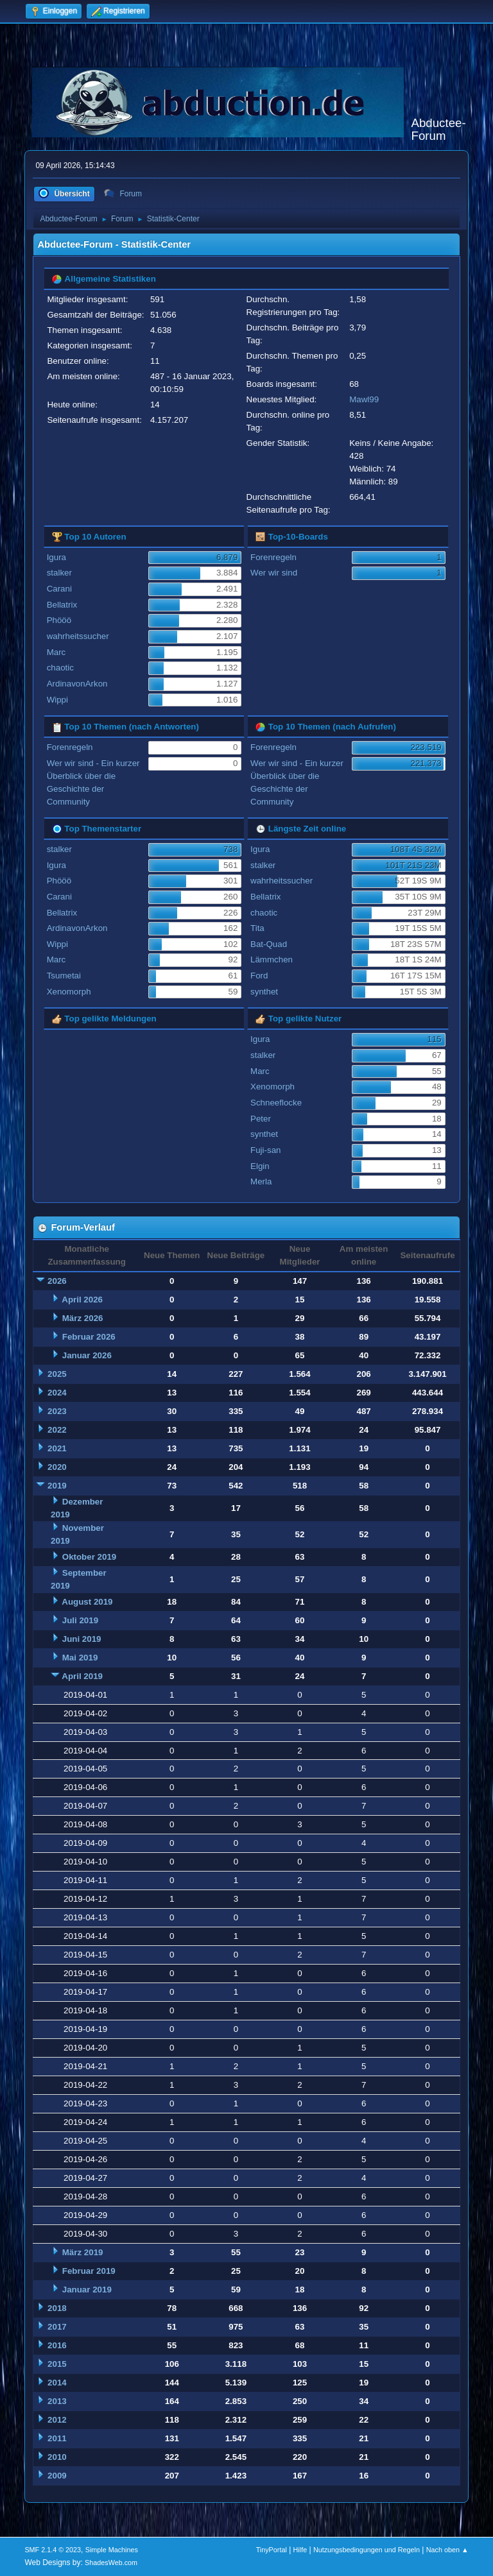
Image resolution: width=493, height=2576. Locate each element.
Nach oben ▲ (447, 2550)
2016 (57, 2345)
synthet (264, 991)
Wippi (57, 699)
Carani (59, 588)
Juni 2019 (81, 1639)
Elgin (260, 1166)
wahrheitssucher (78, 636)
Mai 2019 (80, 1657)
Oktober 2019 (89, 1557)
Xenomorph (69, 991)
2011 (57, 2438)
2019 (57, 1485)
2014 (57, 2382)
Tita (257, 928)
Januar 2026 (87, 1355)
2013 (57, 2401)
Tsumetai (64, 975)
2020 (57, 1467)
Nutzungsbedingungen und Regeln (366, 2550)
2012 (57, 2420)
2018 (57, 2308)
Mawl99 (364, 399)
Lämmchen (271, 959)
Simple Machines (111, 2550)
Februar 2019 (89, 2271)
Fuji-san (265, 1150)
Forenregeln (273, 557)
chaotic (60, 667)
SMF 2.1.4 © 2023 (52, 2550)
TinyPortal (271, 2550)
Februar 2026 (89, 1337)
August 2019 (87, 1602)
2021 (57, 1448)
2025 (57, 1374)
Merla (261, 1181)
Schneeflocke (276, 1102)
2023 (57, 1411)
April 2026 (82, 1299)
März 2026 (82, 1318)
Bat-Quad (268, 944)
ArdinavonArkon (77, 683)
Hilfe (300, 2550)
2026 (57, 1281)
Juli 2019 (80, 1620)
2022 (57, 1430)
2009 (57, 2475)
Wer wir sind (273, 572)
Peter (260, 1118)
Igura (56, 557)
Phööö (59, 620)
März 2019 (82, 2252)
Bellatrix (62, 605)
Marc (56, 652)
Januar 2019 (87, 2289)
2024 (57, 1392)
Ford (259, 975)
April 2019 (82, 1676)
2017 (57, 2327)
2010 (57, 2457)
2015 (57, 2364)
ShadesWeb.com (111, 2562)
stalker (59, 572)
